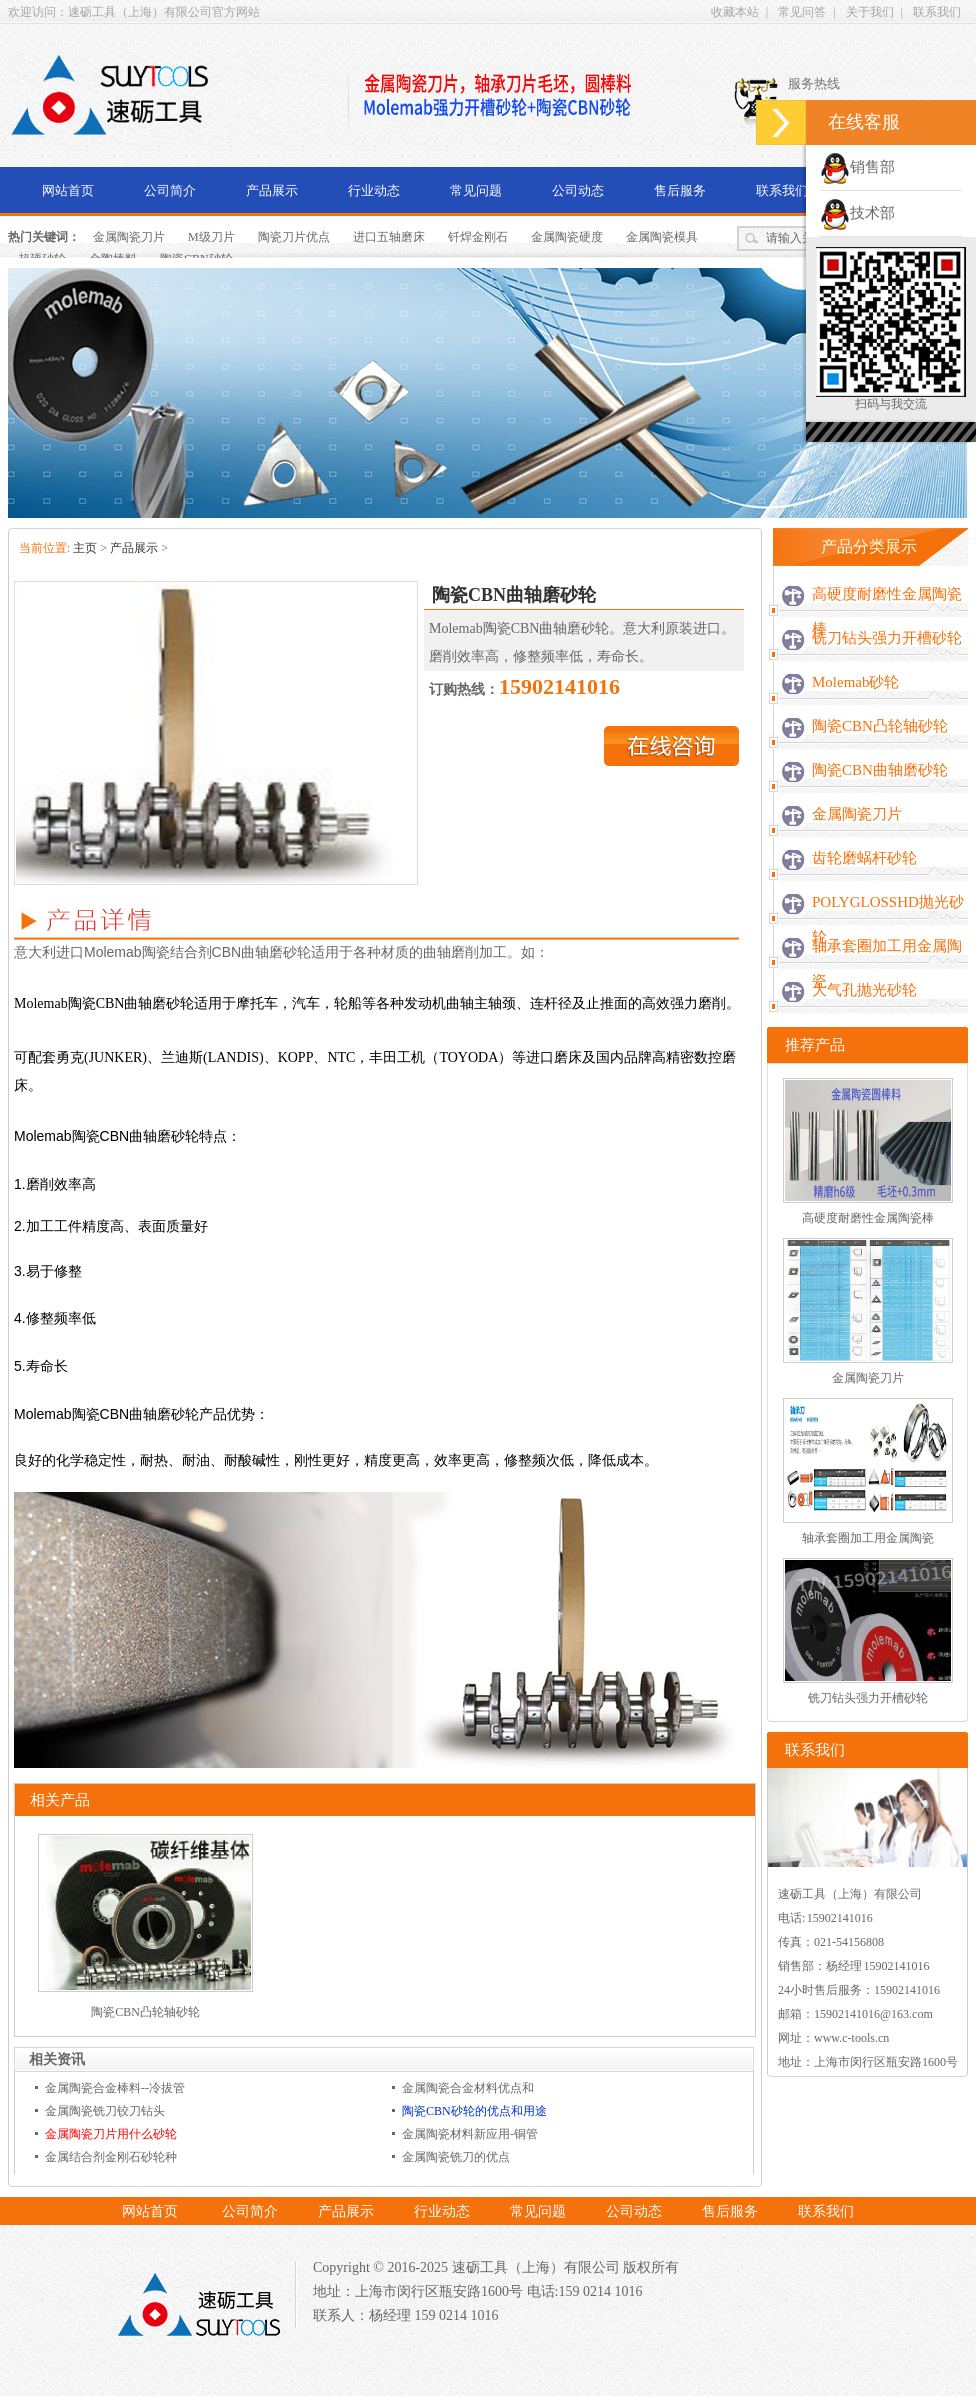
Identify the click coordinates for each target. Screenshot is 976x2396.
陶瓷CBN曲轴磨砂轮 (880, 770)
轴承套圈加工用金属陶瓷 (887, 963)
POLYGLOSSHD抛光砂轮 (888, 919)
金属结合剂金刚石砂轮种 (111, 2157)
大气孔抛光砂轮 (864, 990)
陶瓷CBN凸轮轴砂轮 (145, 2012)
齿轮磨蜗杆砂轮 (864, 858)
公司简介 (170, 190)
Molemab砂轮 (856, 682)
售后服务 (680, 190)
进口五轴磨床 (389, 237)
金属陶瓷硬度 (567, 237)
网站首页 (68, 190)
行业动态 (374, 190)
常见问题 (476, 190)
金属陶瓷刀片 (129, 237)
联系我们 (937, 12)
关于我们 (870, 12)
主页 (85, 548)
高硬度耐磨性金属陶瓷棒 (887, 611)
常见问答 (802, 12)
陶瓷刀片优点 (294, 237)
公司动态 (578, 190)
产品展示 (272, 190)
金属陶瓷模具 (662, 237)
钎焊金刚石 (478, 237)
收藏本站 (735, 12)
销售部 (857, 167)
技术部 (857, 213)
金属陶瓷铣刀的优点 (456, 2157)
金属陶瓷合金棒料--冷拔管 (115, 2088)
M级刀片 (211, 237)
